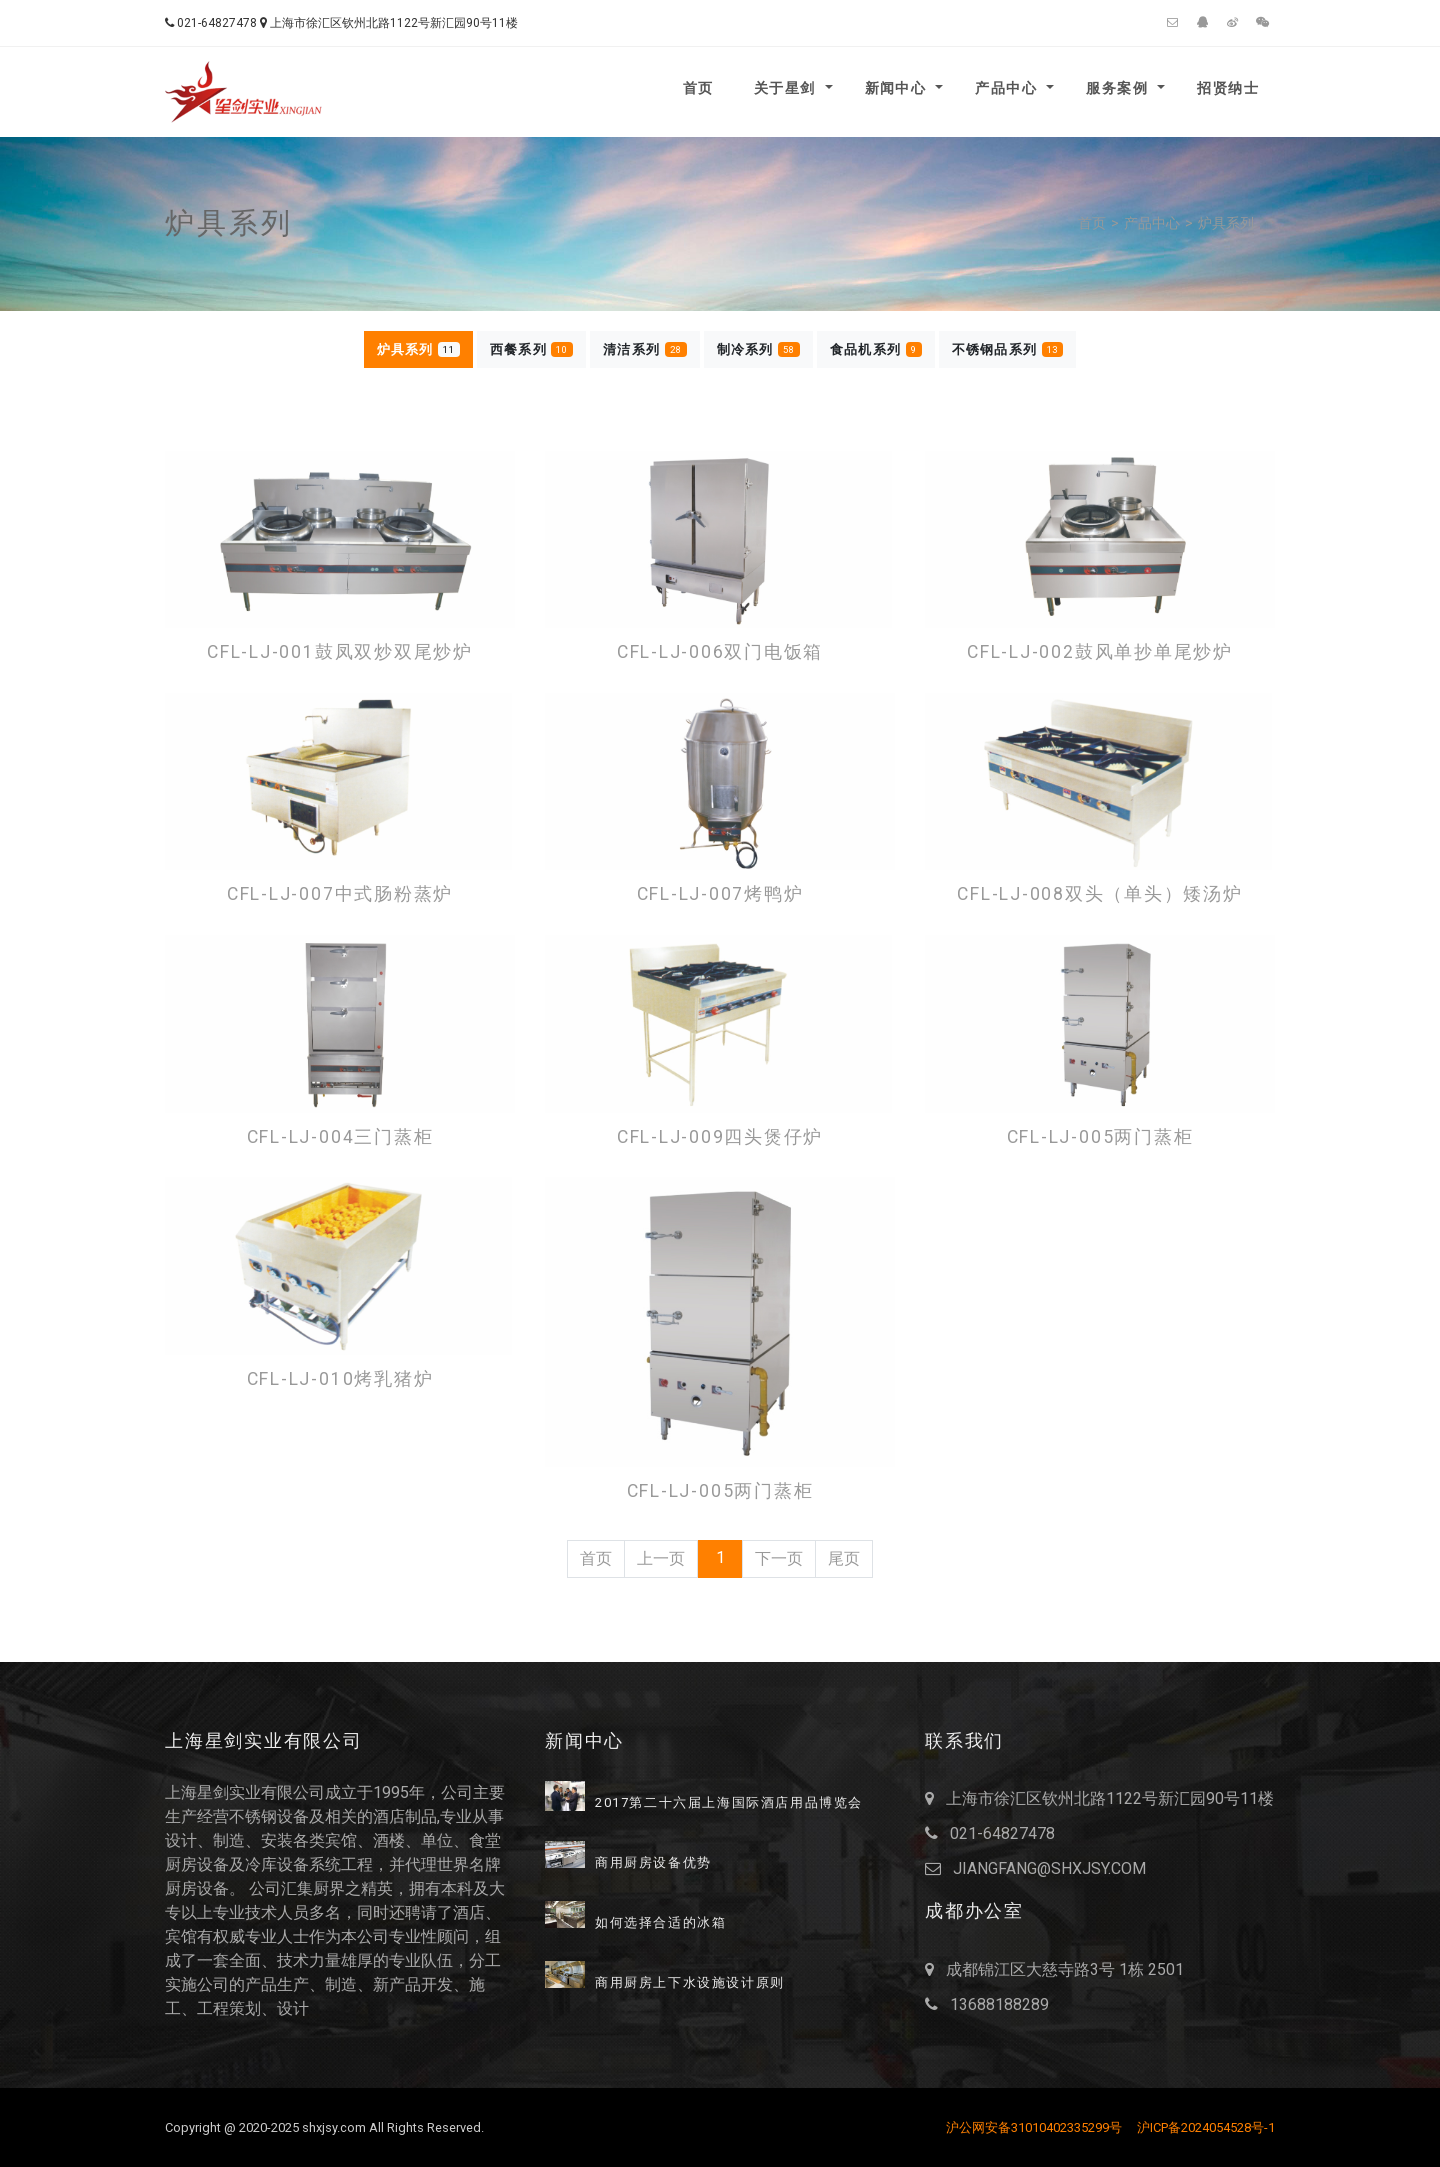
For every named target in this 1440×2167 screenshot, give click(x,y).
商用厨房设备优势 (653, 1863)
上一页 (661, 1558)
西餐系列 (531, 350)
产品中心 (1008, 88)
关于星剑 (787, 88)
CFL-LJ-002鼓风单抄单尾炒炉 (1100, 652)
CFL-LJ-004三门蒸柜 (340, 1137)
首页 (698, 88)
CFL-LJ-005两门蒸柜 (1100, 1137)
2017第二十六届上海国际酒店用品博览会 (729, 1803)
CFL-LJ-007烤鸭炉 (720, 894)
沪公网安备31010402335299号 (1034, 2127)
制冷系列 (758, 350)
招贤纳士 (1228, 88)
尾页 (844, 1558)
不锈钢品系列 (1008, 350)
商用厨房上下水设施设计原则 (690, 1983)
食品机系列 (876, 350)
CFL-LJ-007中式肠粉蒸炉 (340, 894)
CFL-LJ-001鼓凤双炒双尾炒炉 (340, 652)
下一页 (779, 1558)
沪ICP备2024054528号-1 (1206, 2127)
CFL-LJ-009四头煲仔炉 (720, 1137)
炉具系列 (1226, 223)
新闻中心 (898, 88)
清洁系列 (644, 350)
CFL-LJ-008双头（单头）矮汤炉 (1099, 894)
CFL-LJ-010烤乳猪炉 (340, 1379)
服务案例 (1119, 88)
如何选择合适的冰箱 (660, 1923)
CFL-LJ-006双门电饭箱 (720, 652)
